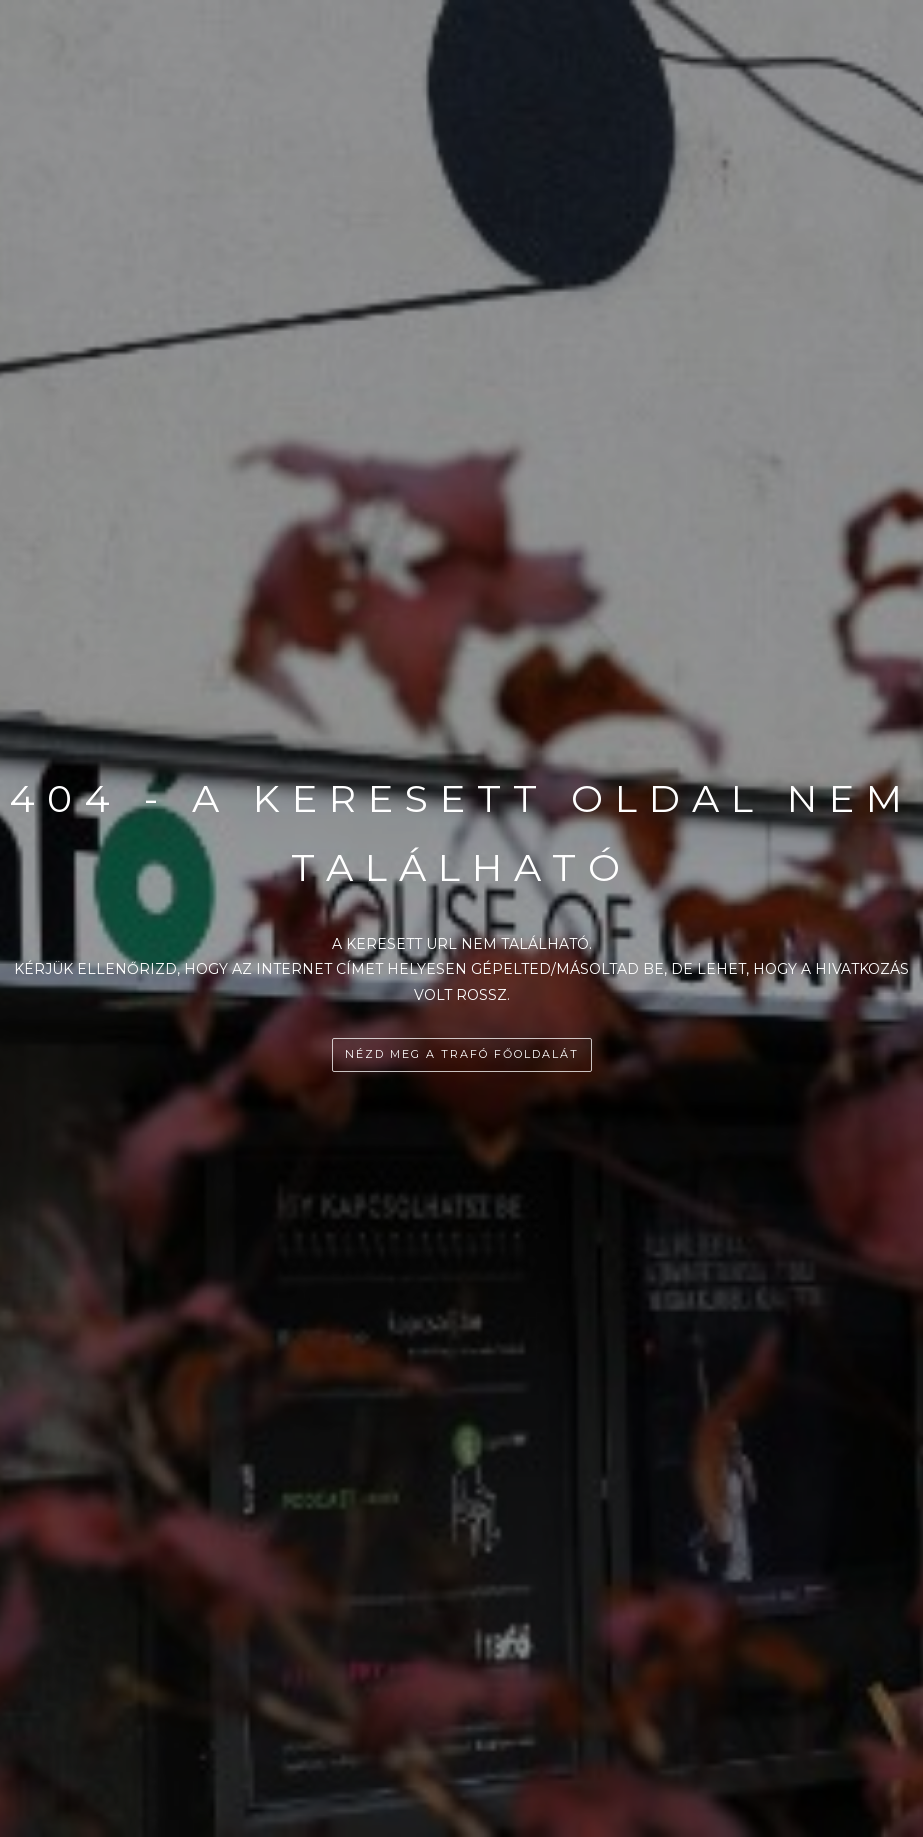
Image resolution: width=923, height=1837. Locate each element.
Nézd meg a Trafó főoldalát (462, 1054)
